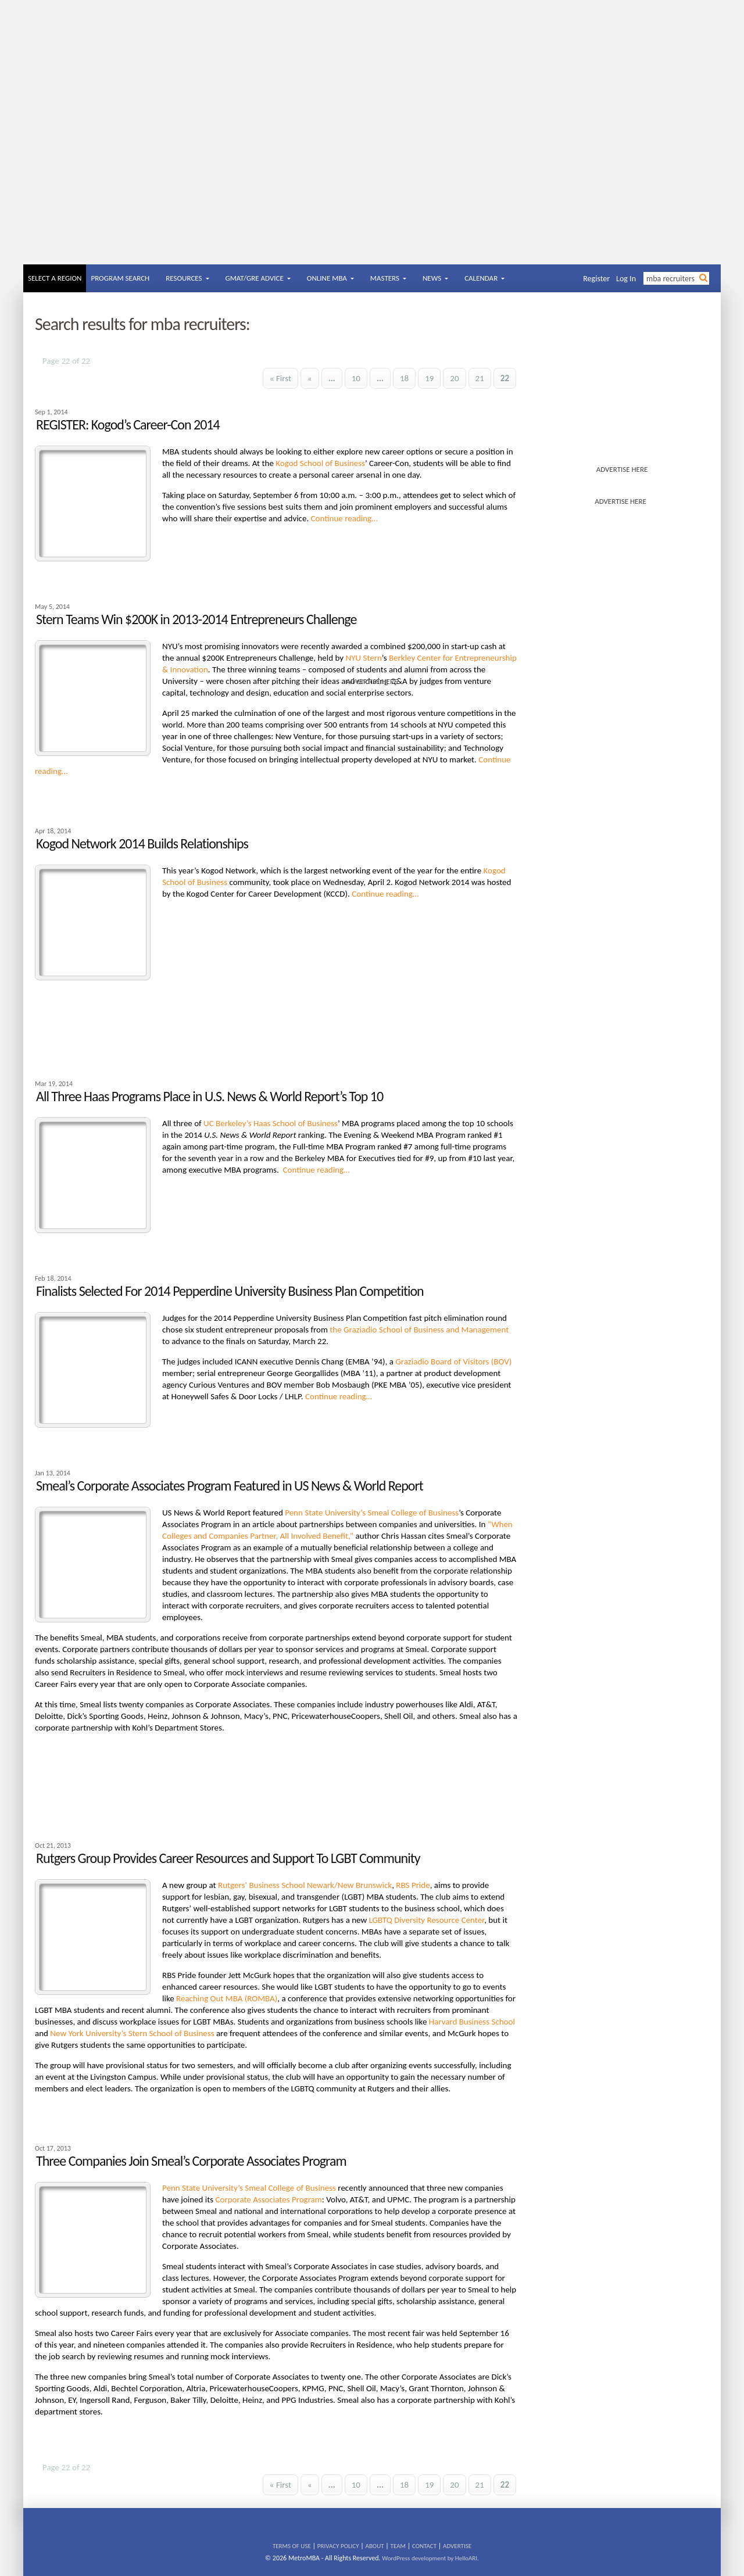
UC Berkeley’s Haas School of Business (270, 1123)
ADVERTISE (457, 2546)
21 (479, 378)
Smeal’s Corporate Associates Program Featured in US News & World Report (229, 1485)
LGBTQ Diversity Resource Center (427, 1920)
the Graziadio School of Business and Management (419, 1329)
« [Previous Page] (309, 378)
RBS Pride (413, 1885)
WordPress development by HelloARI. (430, 2558)
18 (404, 378)
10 (356, 378)
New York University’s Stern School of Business (132, 2033)
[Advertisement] (372, 177)
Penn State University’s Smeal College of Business (372, 1512)
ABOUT (375, 2546)
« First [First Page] (280, 378)
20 (454, 378)
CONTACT (424, 2546)
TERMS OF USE (292, 2546)
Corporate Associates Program (269, 2199)
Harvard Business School (472, 2021)
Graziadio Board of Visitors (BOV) (453, 1361)
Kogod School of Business (320, 463)
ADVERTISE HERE (622, 469)
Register (596, 279)
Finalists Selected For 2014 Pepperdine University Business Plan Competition (230, 1290)
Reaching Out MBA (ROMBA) (226, 1998)
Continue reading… (344, 518)
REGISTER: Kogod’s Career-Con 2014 (128, 424)
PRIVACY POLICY (338, 2546)
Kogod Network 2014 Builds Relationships (142, 843)
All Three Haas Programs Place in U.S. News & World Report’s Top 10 (209, 1096)
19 (429, 378)
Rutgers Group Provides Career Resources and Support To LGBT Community (228, 1858)
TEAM (398, 2546)
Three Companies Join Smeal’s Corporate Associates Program (191, 2160)
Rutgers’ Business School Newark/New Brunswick (305, 1885)
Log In (626, 279)
